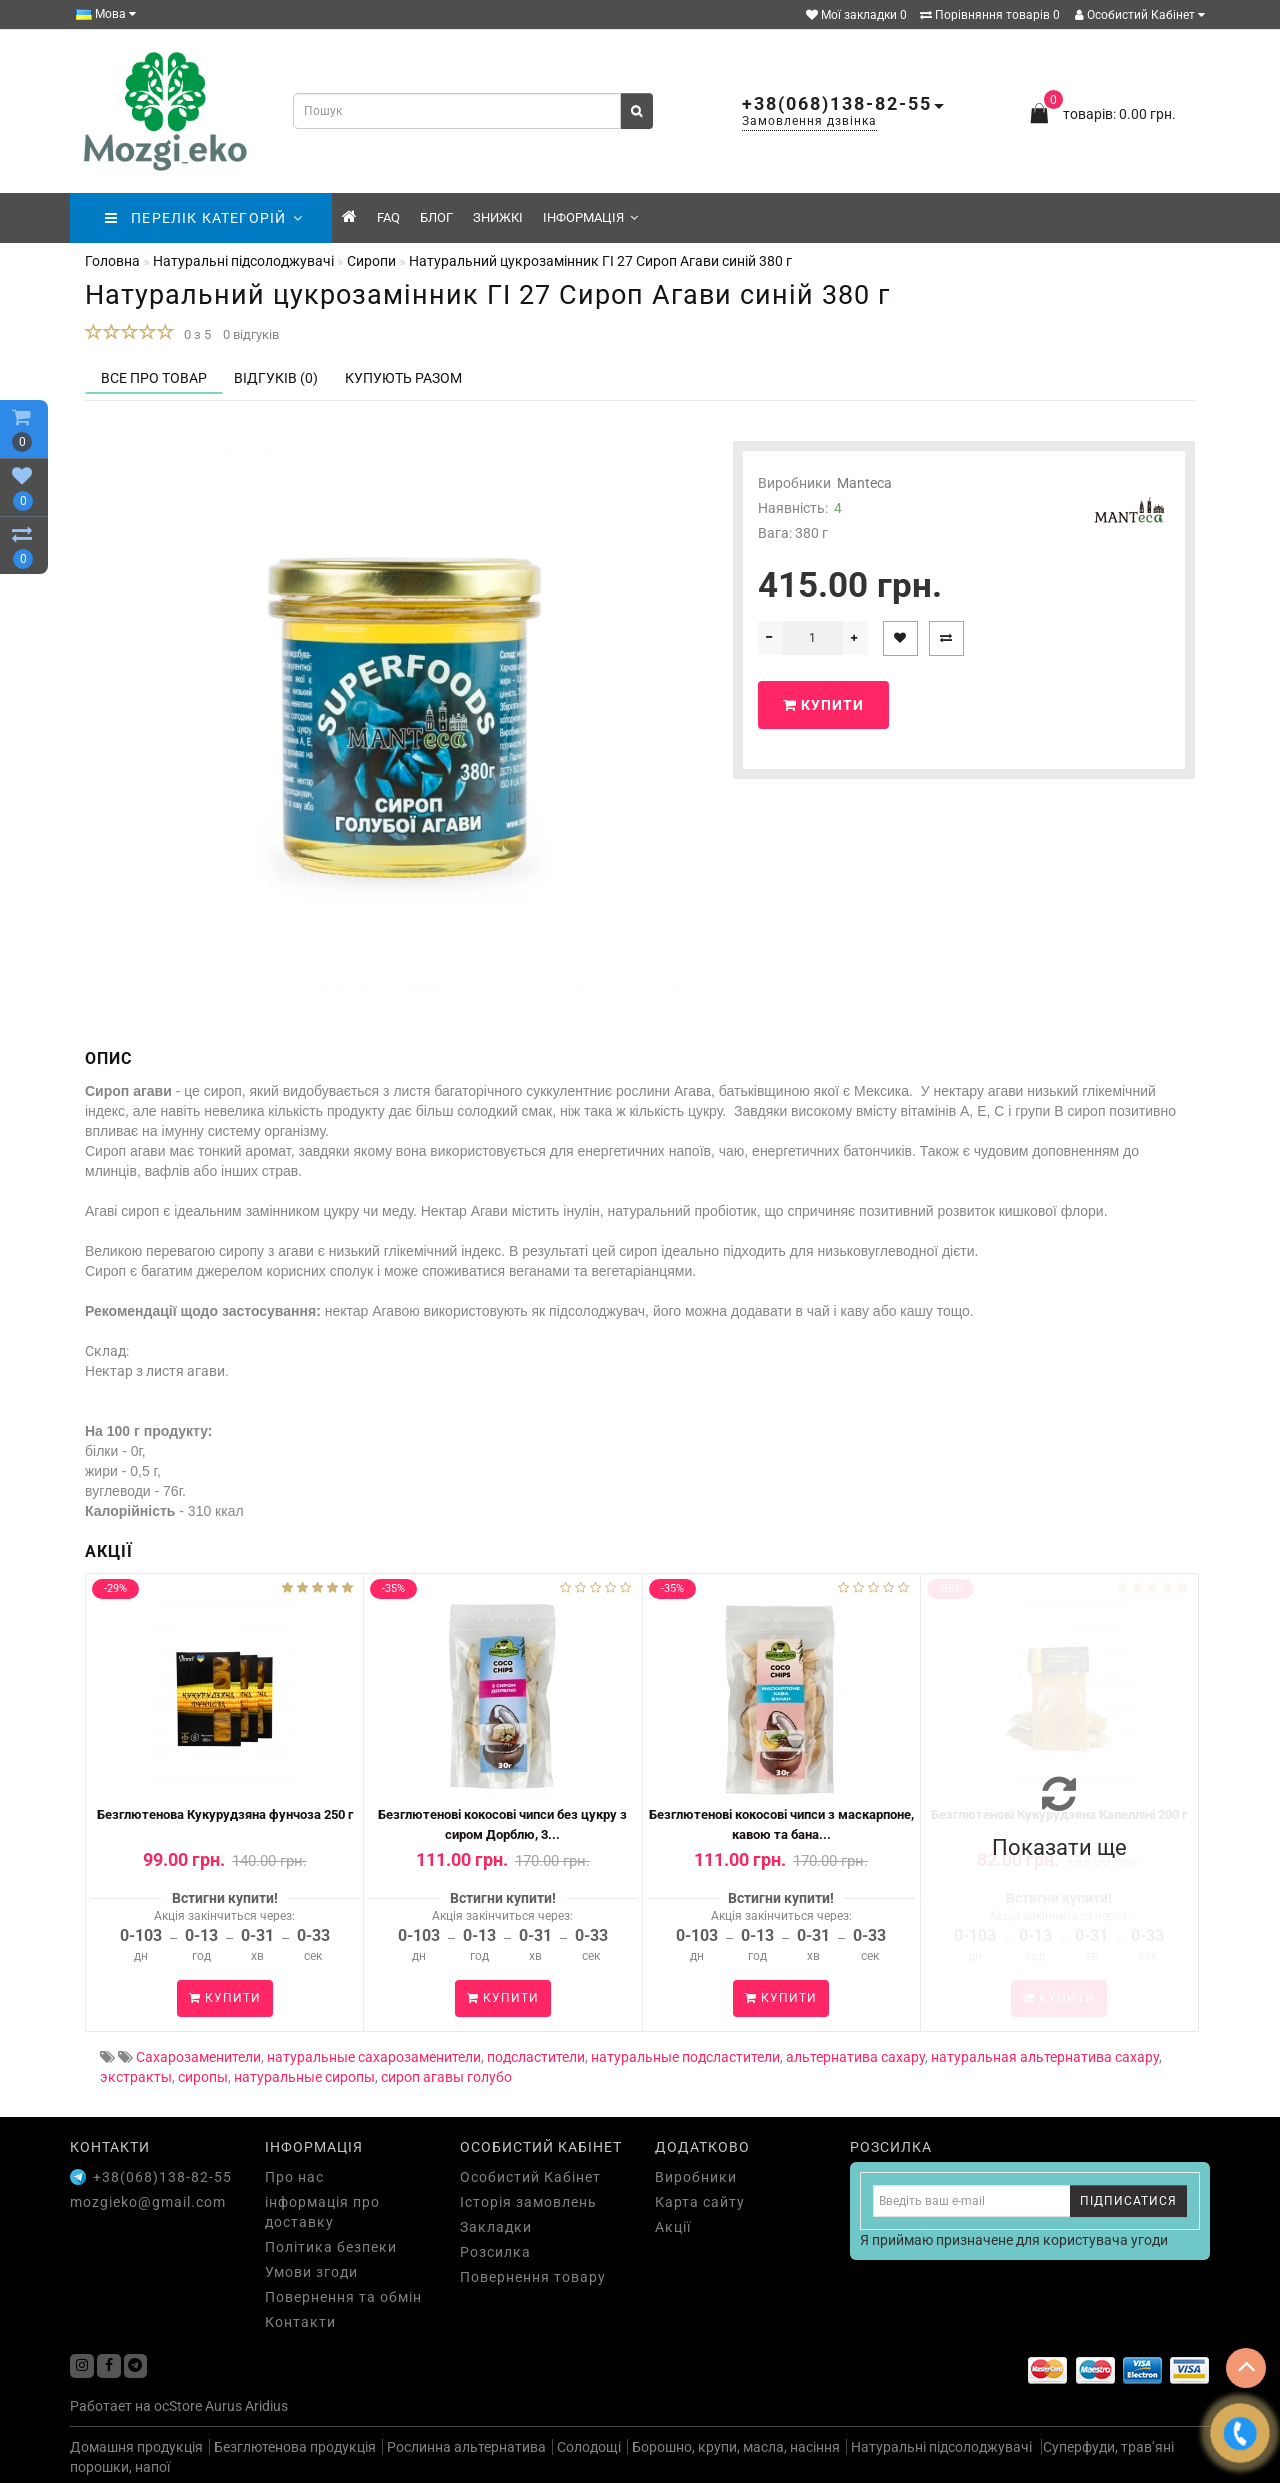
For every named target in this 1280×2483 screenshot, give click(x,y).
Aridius (266, 2406)
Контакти (300, 2322)
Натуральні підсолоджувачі (943, 2447)
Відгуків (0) (276, 378)
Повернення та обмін (343, 2297)
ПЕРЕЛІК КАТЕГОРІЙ (203, 218)
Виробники (696, 2177)
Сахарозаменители (198, 2057)
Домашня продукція (136, 2447)
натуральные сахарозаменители (374, 2057)
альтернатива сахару (855, 2057)
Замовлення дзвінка (809, 121)
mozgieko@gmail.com (148, 2202)
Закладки (496, 2227)
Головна (112, 261)
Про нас (294, 2177)
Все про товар (154, 378)
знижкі (498, 217)
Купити (823, 705)
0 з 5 (194, 334)
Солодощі (589, 2447)
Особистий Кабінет (1140, 15)
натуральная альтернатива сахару (1045, 2057)
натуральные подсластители (685, 2057)
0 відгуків (251, 334)
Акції (673, 2227)
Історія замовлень (528, 2202)
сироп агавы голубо (446, 2077)
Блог (436, 217)
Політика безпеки (331, 2247)
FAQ (388, 217)
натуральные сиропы (304, 2077)
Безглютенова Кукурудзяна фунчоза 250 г (225, 1814)
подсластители (536, 2057)
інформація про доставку (322, 2212)
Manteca (864, 483)
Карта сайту (700, 2202)
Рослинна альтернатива (466, 2447)
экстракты (136, 2077)
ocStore (178, 2406)
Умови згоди (311, 2272)
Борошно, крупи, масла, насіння (736, 2447)
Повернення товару (533, 2277)
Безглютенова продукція (295, 2447)
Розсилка (495, 2252)
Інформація (590, 217)
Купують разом (403, 378)
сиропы (203, 2077)
